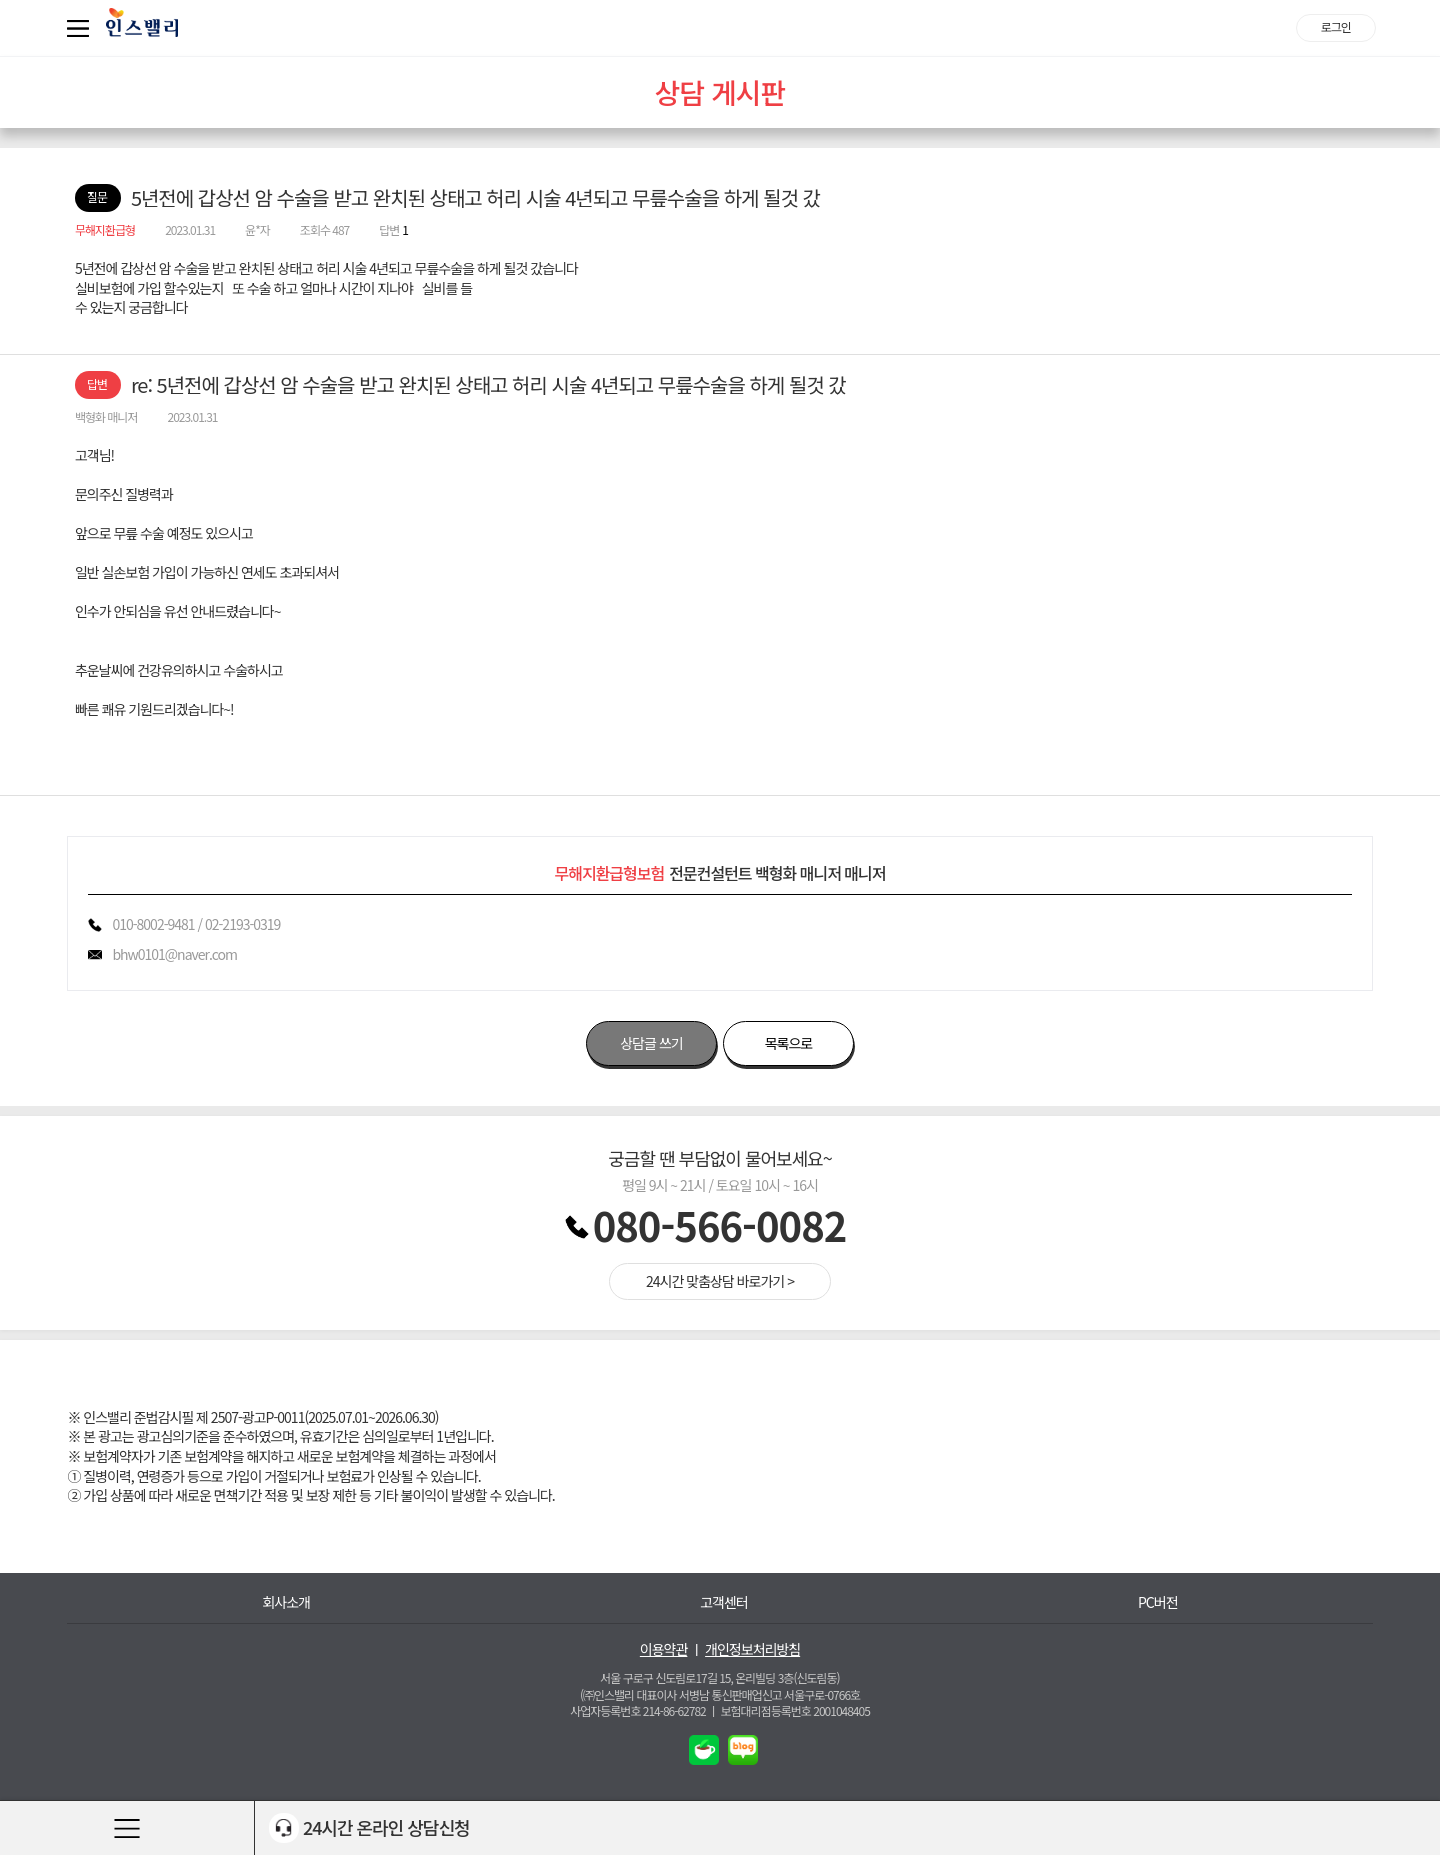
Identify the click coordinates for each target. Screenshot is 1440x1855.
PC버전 (1158, 1602)
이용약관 (664, 1649)
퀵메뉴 (82, 28)
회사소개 (286, 1602)
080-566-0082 (720, 1225)
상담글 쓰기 (651, 1043)
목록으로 (789, 1043)
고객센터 (724, 1602)
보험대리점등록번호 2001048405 (795, 1710)
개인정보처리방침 (752, 1649)
